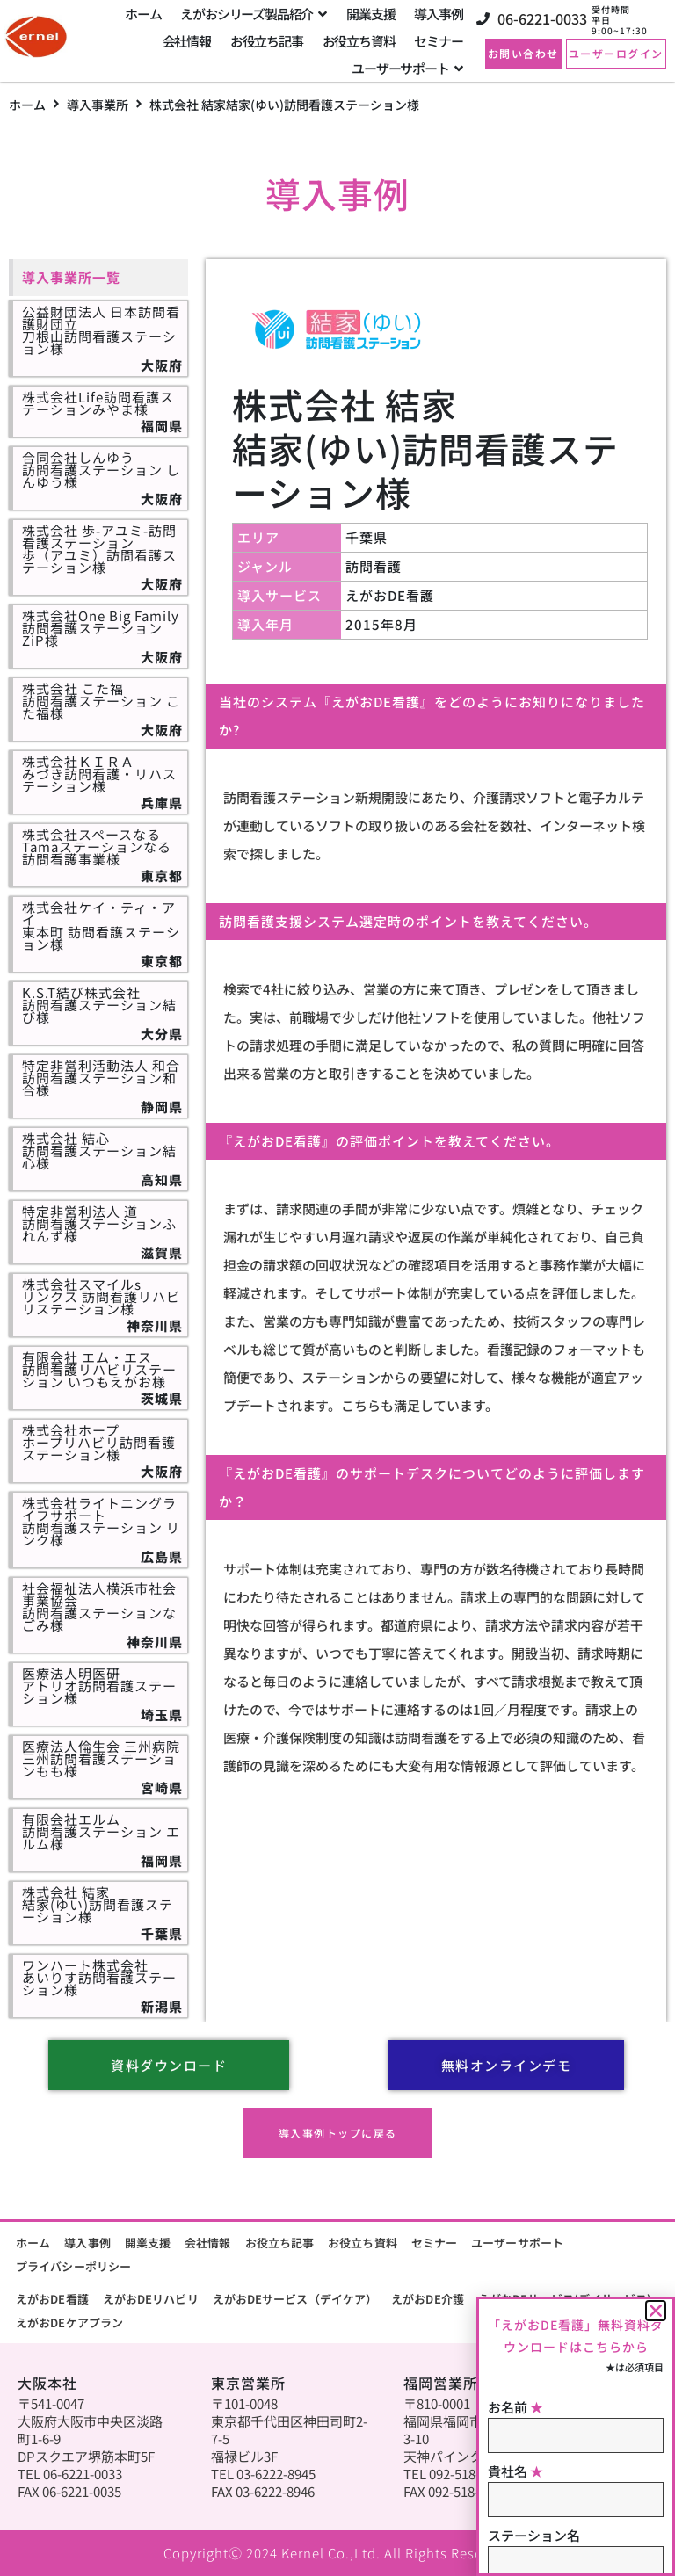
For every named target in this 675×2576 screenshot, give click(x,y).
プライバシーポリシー (73, 2266)
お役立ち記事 (280, 2242)
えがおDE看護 (52, 2298)
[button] (655, 2310)
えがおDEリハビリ (151, 2298)
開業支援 (148, 2242)
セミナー (434, 2242)
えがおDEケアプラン (69, 2322)
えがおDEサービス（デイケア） (295, 2298)
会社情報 (207, 2242)
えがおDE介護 (427, 2298)
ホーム (27, 104)
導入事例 (87, 2242)
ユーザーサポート (517, 2242)
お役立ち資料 (362, 2242)
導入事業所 (97, 104)
